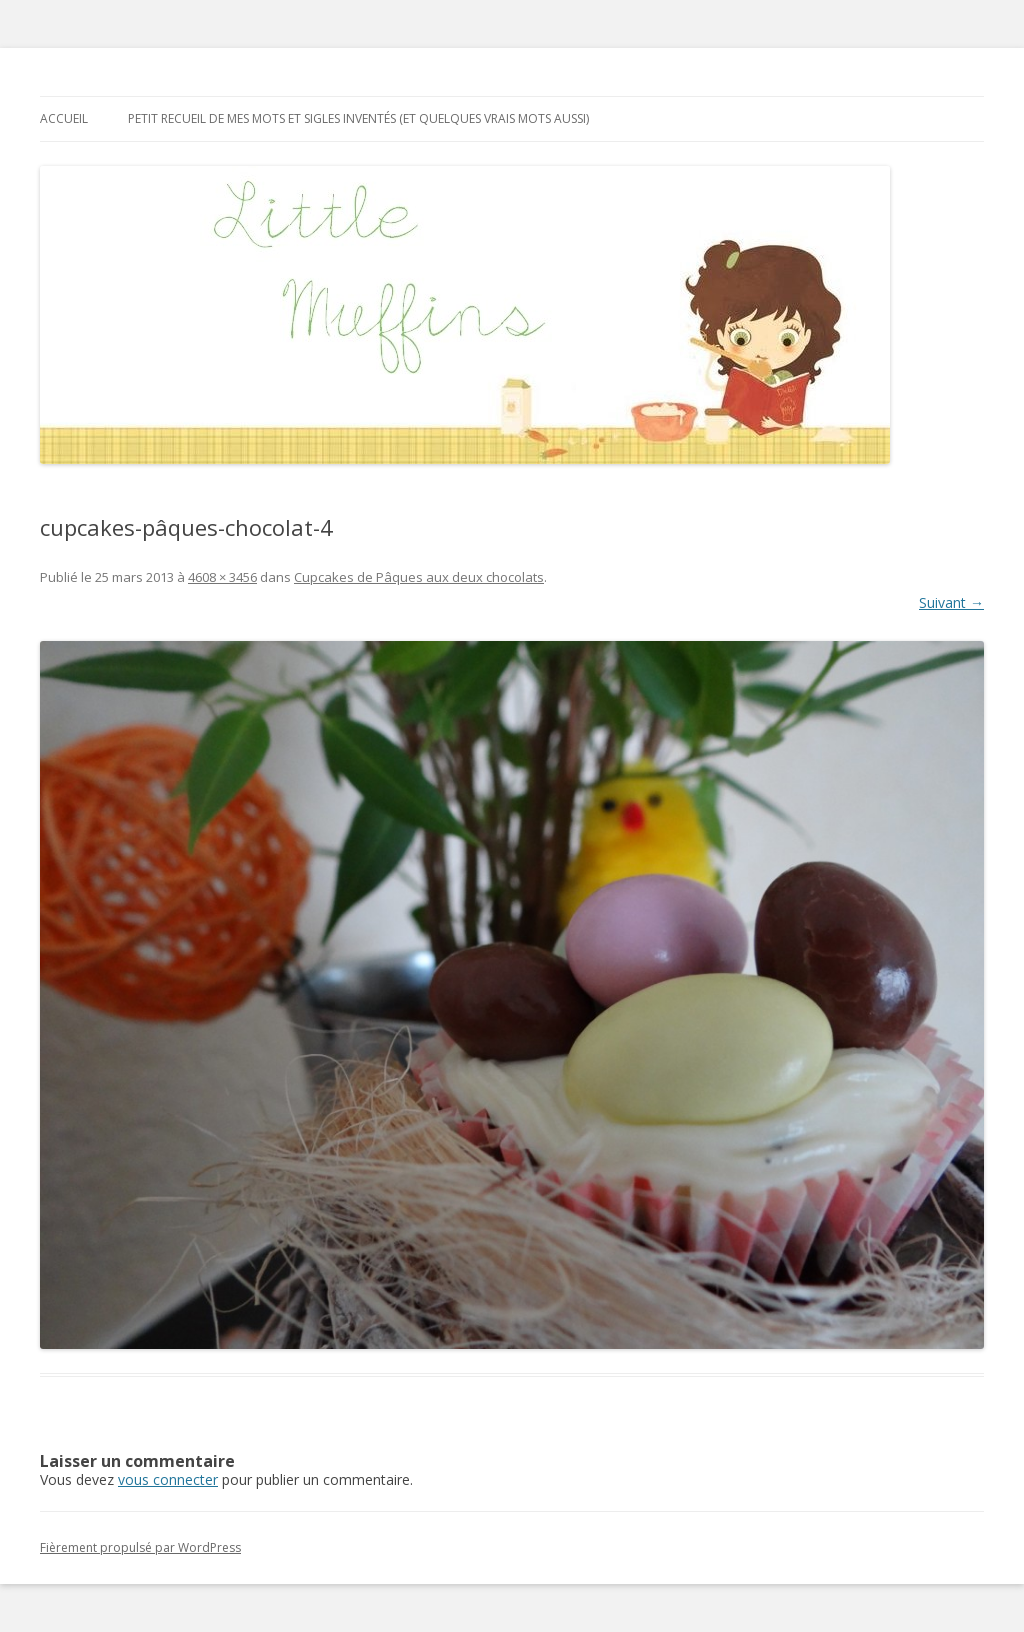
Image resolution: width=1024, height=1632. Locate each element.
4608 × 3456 (222, 577)
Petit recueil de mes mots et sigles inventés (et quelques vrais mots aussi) (358, 118)
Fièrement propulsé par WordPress (140, 1547)
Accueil (64, 118)
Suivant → (951, 602)
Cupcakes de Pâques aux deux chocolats (419, 577)
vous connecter (168, 1479)
